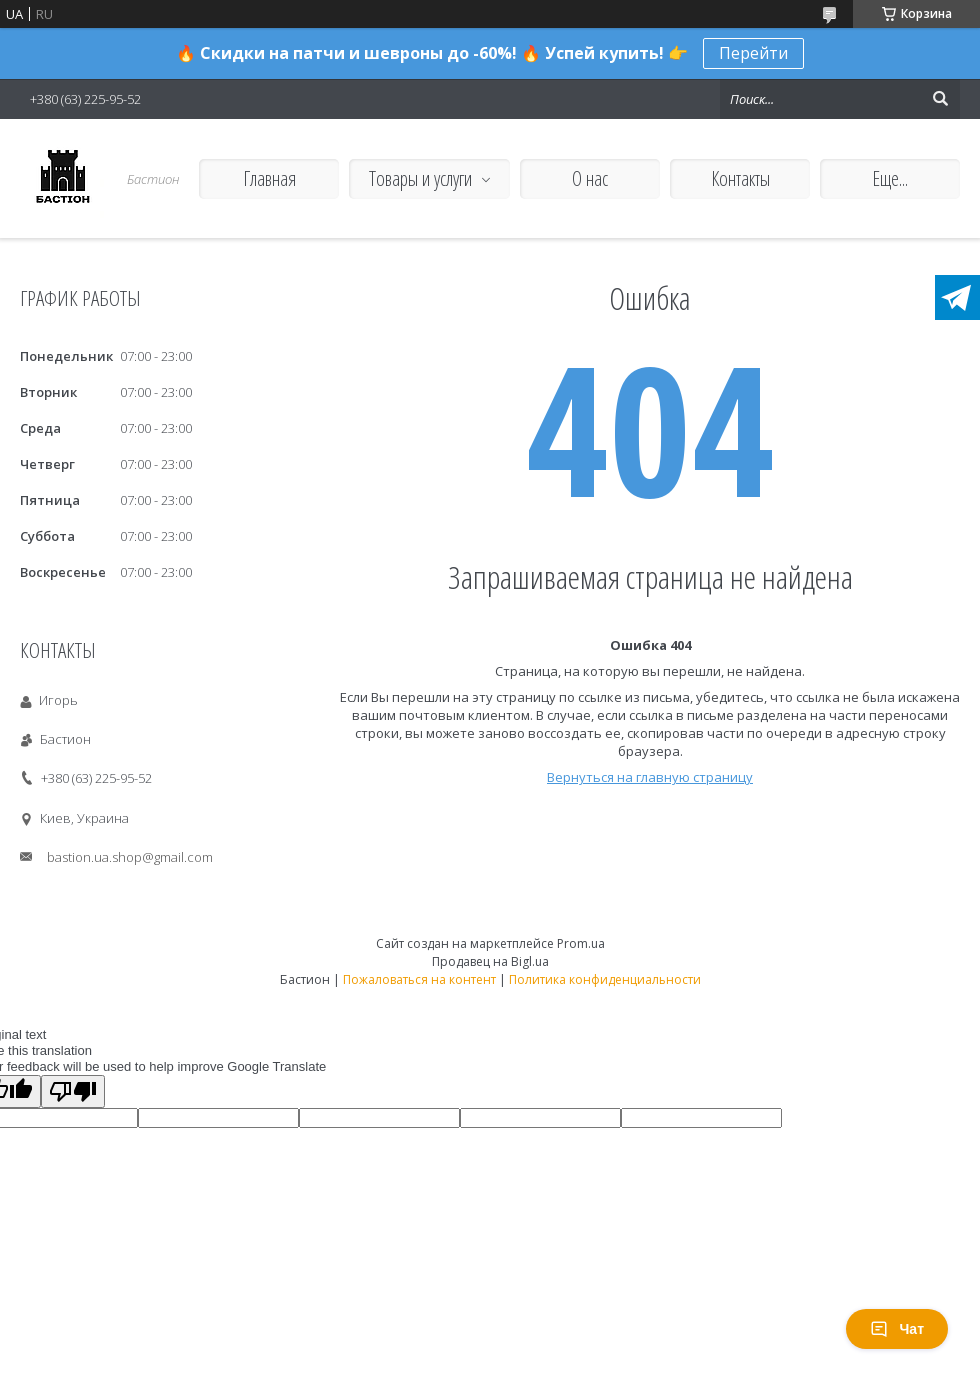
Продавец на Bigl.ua (490, 961)
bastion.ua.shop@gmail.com (130, 857)
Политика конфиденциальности (605, 979)
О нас (590, 178)
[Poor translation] (73, 1091)
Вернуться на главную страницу (650, 777)
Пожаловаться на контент (419, 979)
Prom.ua (581, 943)
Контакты (740, 178)
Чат (897, 1329)
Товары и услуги (420, 178)
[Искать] (940, 99)
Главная (269, 178)
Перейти (753, 53)
